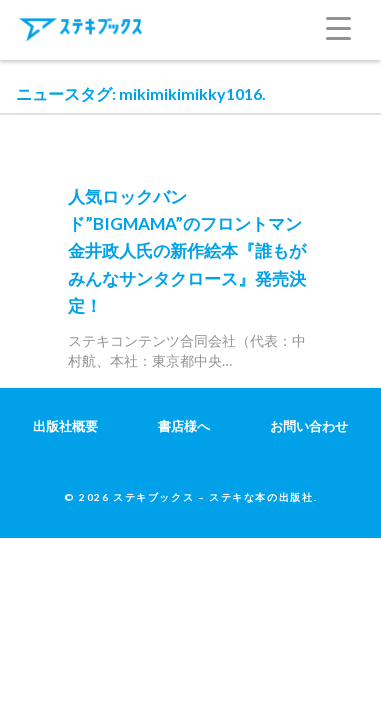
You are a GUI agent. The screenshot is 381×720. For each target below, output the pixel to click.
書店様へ (184, 426)
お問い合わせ (309, 426)
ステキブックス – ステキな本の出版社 (213, 497)
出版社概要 (65, 426)
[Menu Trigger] (353, 25)
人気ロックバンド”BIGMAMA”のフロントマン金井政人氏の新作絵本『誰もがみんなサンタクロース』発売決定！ (187, 251)
